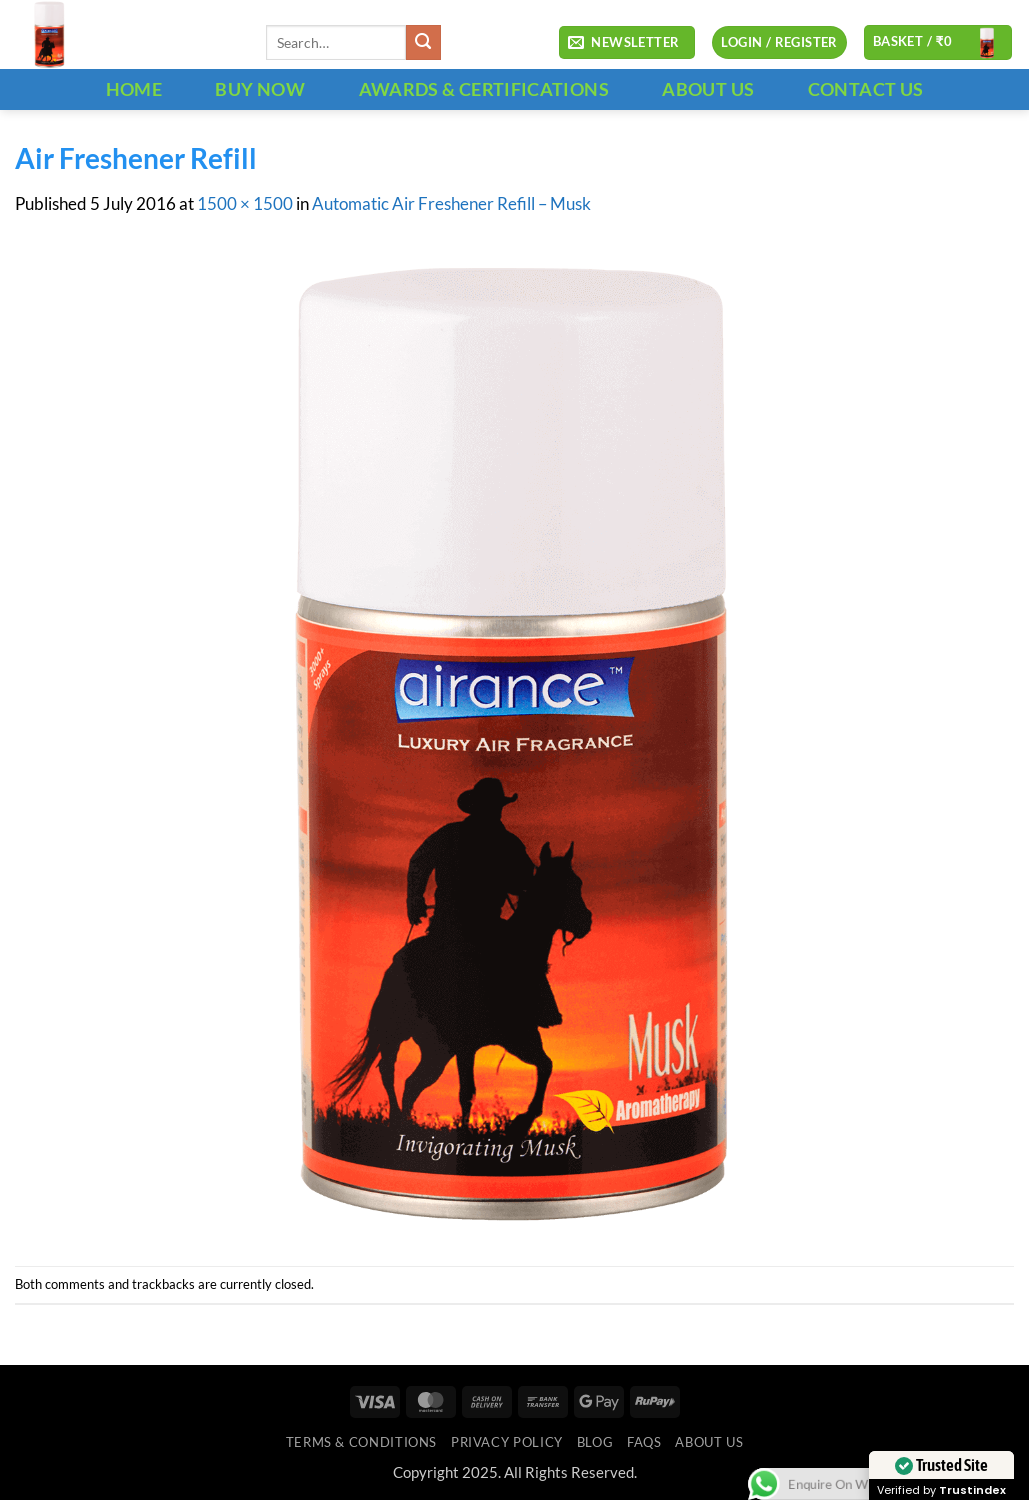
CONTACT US (866, 89)
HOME (134, 89)
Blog (595, 1442)
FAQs (644, 1442)
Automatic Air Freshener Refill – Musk (451, 204)
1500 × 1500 (245, 204)
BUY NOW (260, 89)
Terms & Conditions (361, 1442)
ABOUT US (708, 89)
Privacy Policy (507, 1442)
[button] (627, 43)
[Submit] (423, 42)
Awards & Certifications (484, 89)
